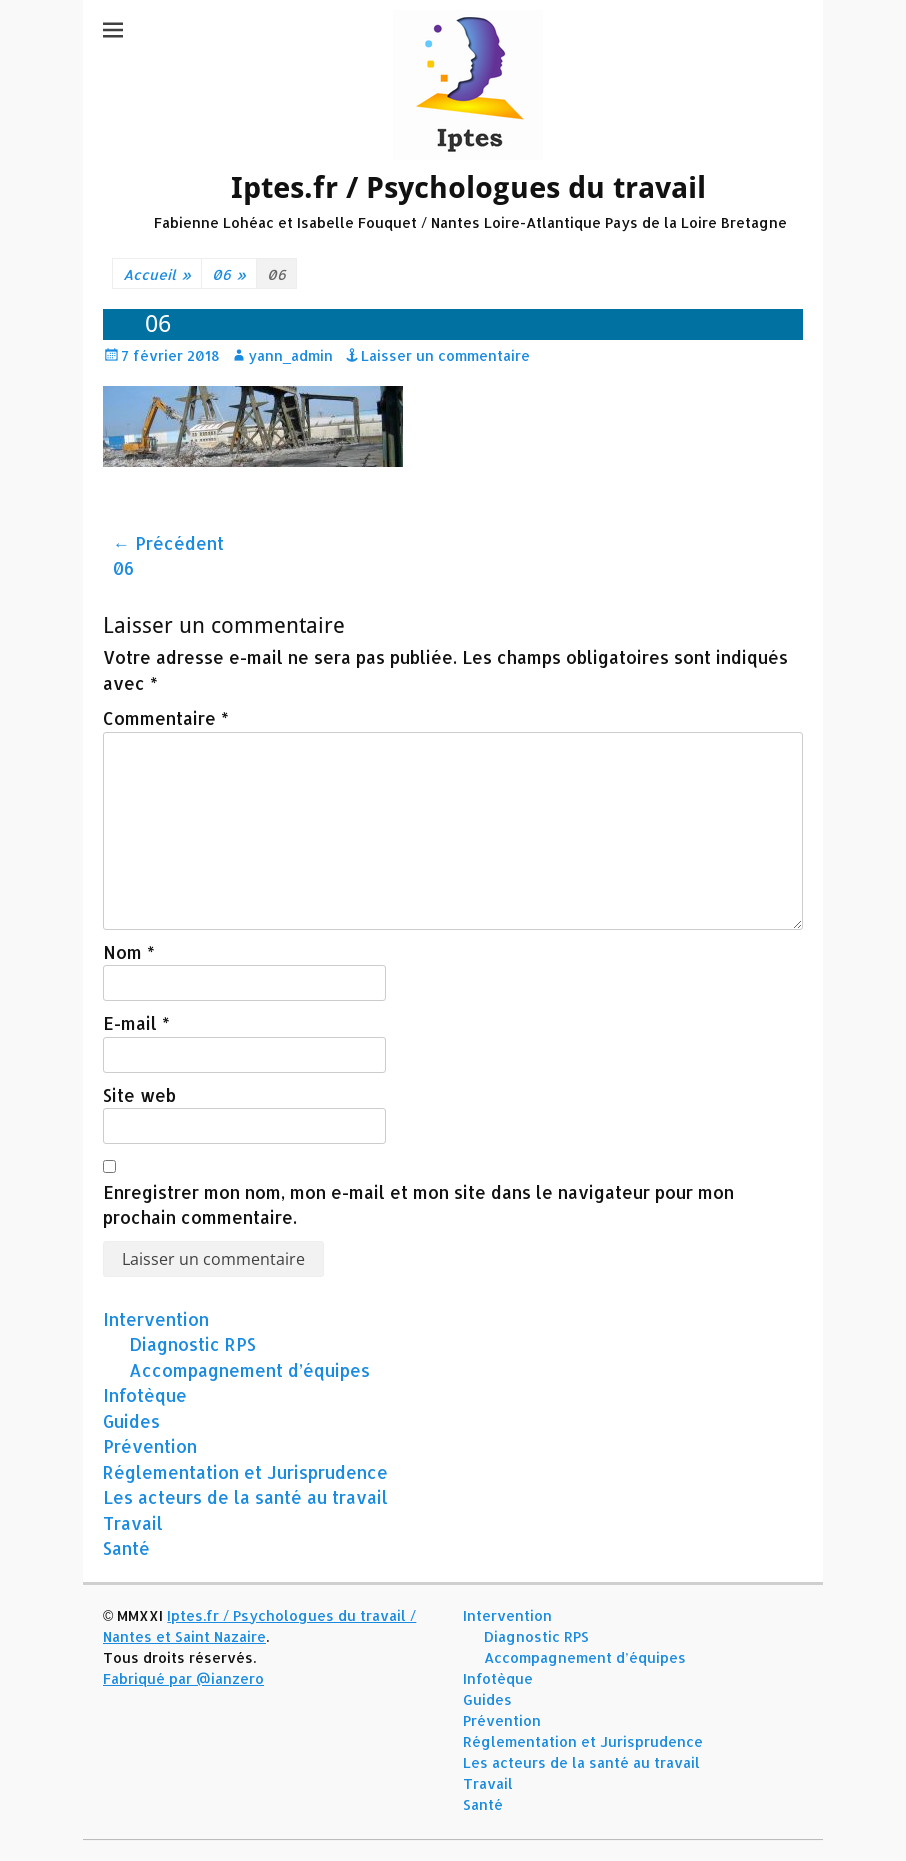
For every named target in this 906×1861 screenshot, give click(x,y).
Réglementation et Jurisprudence (245, 1472)
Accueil (157, 274)
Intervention (156, 1319)
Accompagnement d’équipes (249, 1370)
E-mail (136, 1023)
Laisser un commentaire (445, 355)
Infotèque (145, 1395)
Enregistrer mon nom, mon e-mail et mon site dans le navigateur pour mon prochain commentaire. (418, 1205)
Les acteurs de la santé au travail (245, 1497)
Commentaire (166, 718)
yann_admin (290, 355)
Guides (131, 1421)
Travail (133, 1523)
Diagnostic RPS (192, 1344)
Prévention (150, 1446)
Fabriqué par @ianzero (183, 1678)
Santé (126, 1548)
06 (229, 274)
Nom (129, 952)
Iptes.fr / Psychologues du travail (468, 187)
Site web (139, 1095)
